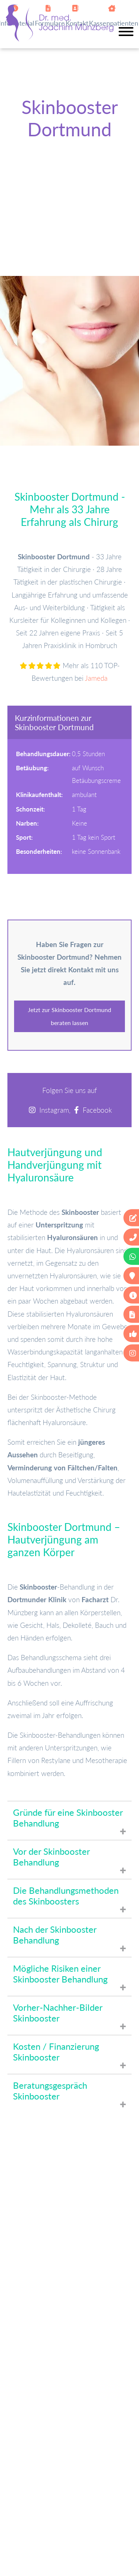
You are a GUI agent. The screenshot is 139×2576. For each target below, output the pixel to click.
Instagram (54, 1110)
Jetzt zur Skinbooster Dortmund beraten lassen (69, 1016)
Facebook (97, 1110)
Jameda (96, 678)
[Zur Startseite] (59, 39)
